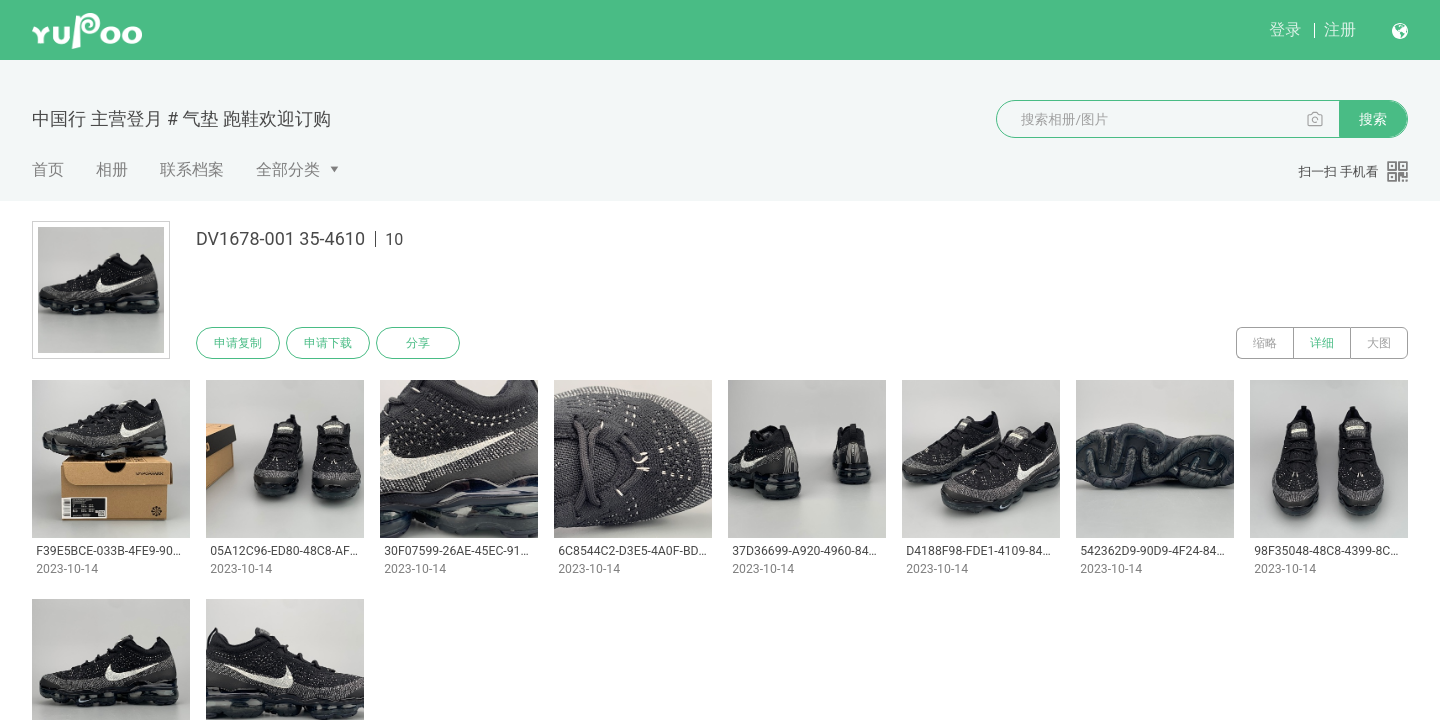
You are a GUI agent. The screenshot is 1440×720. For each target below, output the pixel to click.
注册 (1340, 29)
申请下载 (328, 343)
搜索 (1373, 119)
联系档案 (192, 169)
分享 (418, 343)
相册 (112, 169)
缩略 (1265, 343)
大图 (1379, 343)
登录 (1285, 29)
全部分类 (288, 169)
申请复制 (238, 343)
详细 (1322, 343)
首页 (48, 169)
